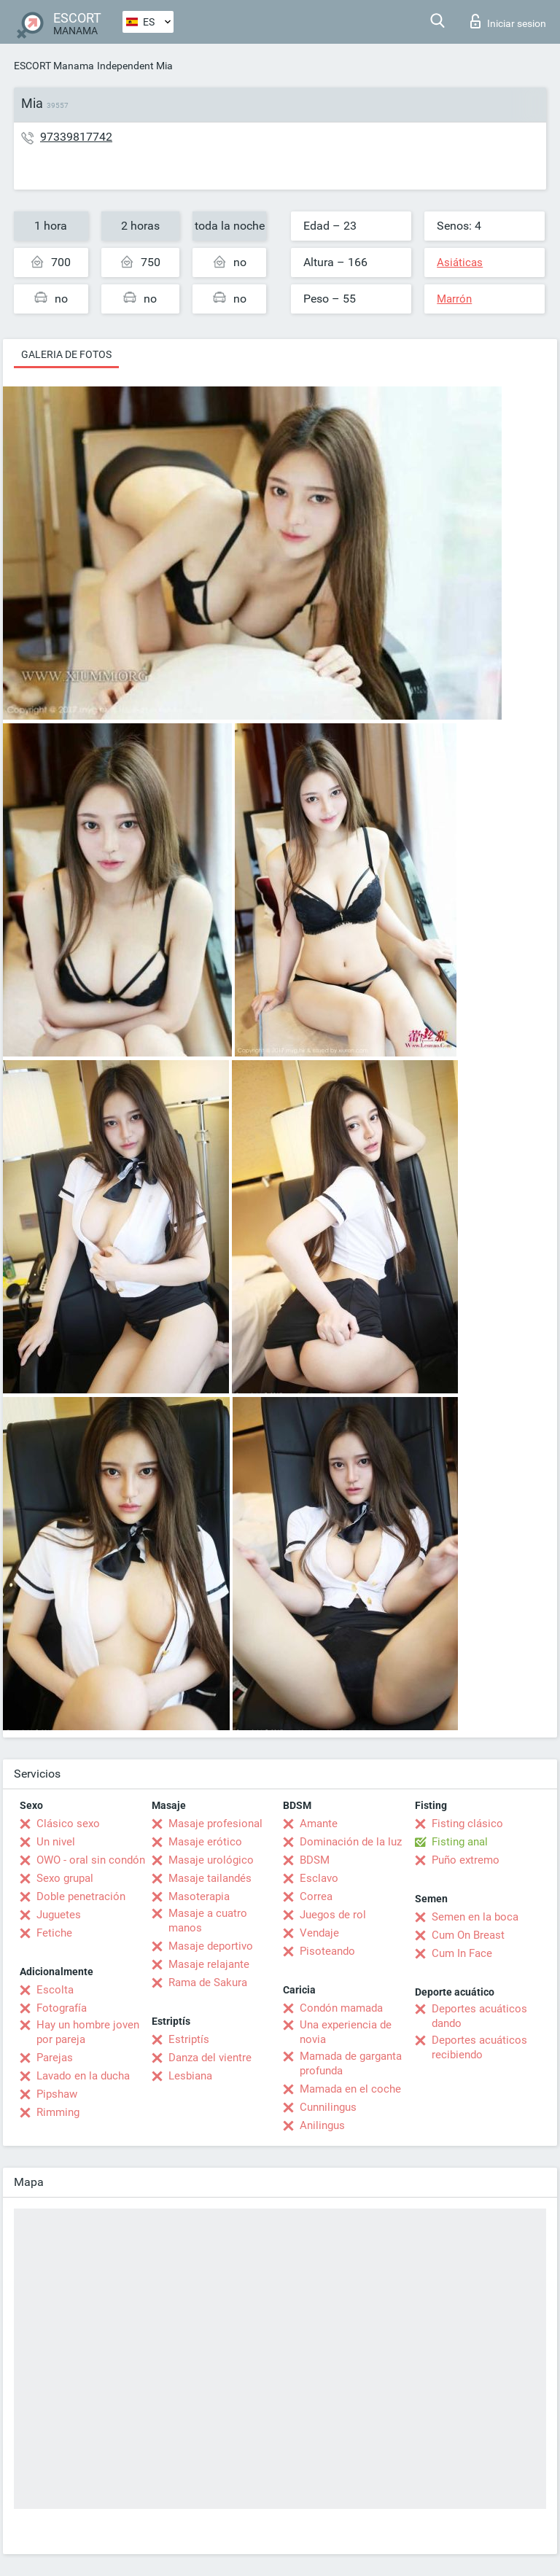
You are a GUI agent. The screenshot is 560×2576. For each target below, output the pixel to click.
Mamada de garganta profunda (351, 2063)
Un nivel (55, 1841)
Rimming (57, 2112)
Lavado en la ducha (83, 2075)
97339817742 (76, 137)
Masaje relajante (208, 1964)
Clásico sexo (68, 1823)
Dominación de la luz (351, 1841)
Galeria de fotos (66, 354)
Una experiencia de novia (346, 2032)
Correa (316, 1896)
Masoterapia (199, 1896)
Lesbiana (190, 2075)
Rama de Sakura (207, 1982)
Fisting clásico (467, 1823)
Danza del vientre (210, 2057)
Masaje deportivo (210, 1946)
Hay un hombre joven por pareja (87, 2032)
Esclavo (319, 1878)
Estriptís (188, 2039)
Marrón (454, 299)
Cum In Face (462, 1953)
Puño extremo (465, 1860)
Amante (319, 1823)
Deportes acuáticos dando (479, 2016)
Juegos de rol (333, 1914)
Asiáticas (460, 262)
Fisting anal (460, 1841)
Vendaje (319, 1932)
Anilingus (322, 2125)
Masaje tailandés (210, 1878)
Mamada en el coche (350, 2089)
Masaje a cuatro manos (207, 1920)
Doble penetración (80, 1896)
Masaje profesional (215, 1823)
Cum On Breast (468, 1935)
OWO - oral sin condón (90, 1860)
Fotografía (61, 2008)
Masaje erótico (205, 1841)
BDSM (315, 1860)
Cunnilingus (328, 2107)
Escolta (55, 1989)
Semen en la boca (475, 1916)
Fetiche (54, 1932)
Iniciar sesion (508, 21)
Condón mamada (341, 2008)
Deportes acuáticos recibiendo (479, 2047)
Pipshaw (56, 2094)
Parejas (54, 2057)
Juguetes (58, 1914)
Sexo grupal (64, 1878)
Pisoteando (327, 1951)
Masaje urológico (211, 1860)
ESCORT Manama (54, 65)
